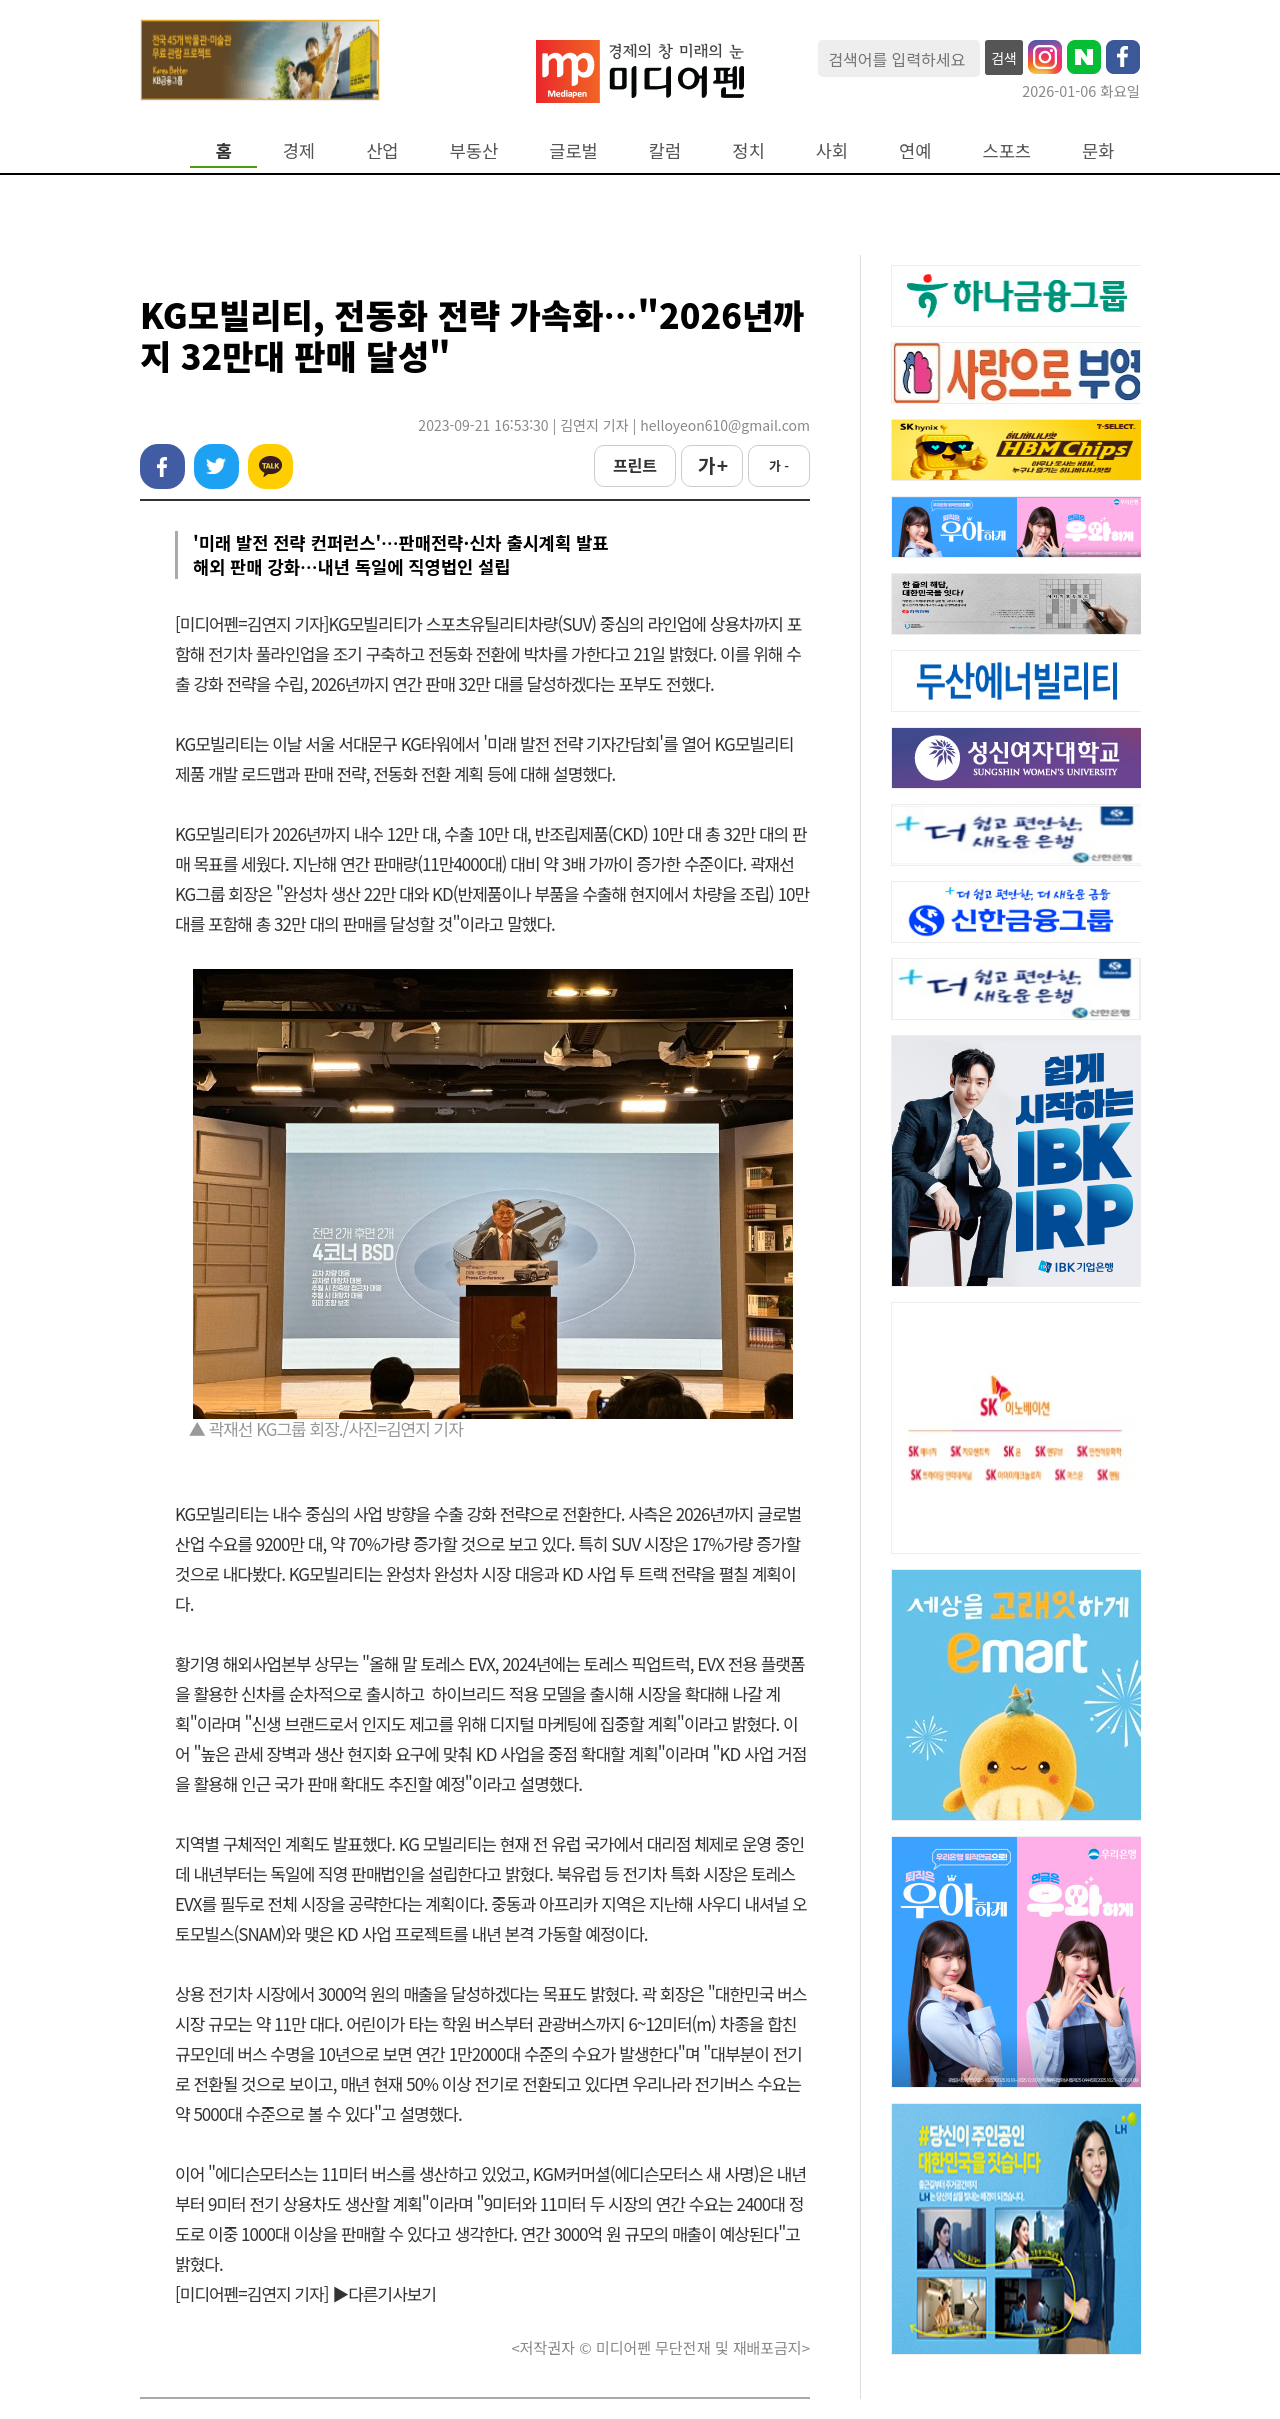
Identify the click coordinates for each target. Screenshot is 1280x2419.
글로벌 (573, 150)
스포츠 (1007, 150)
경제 (299, 150)
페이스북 (162, 466)
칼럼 (665, 150)
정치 (748, 150)
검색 (1004, 58)
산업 (382, 150)
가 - (779, 465)
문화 (1098, 150)
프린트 (635, 465)
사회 (832, 150)
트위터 (216, 466)
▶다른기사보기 (384, 2293)
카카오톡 (270, 466)
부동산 (474, 150)
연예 (915, 150)
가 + (712, 465)
